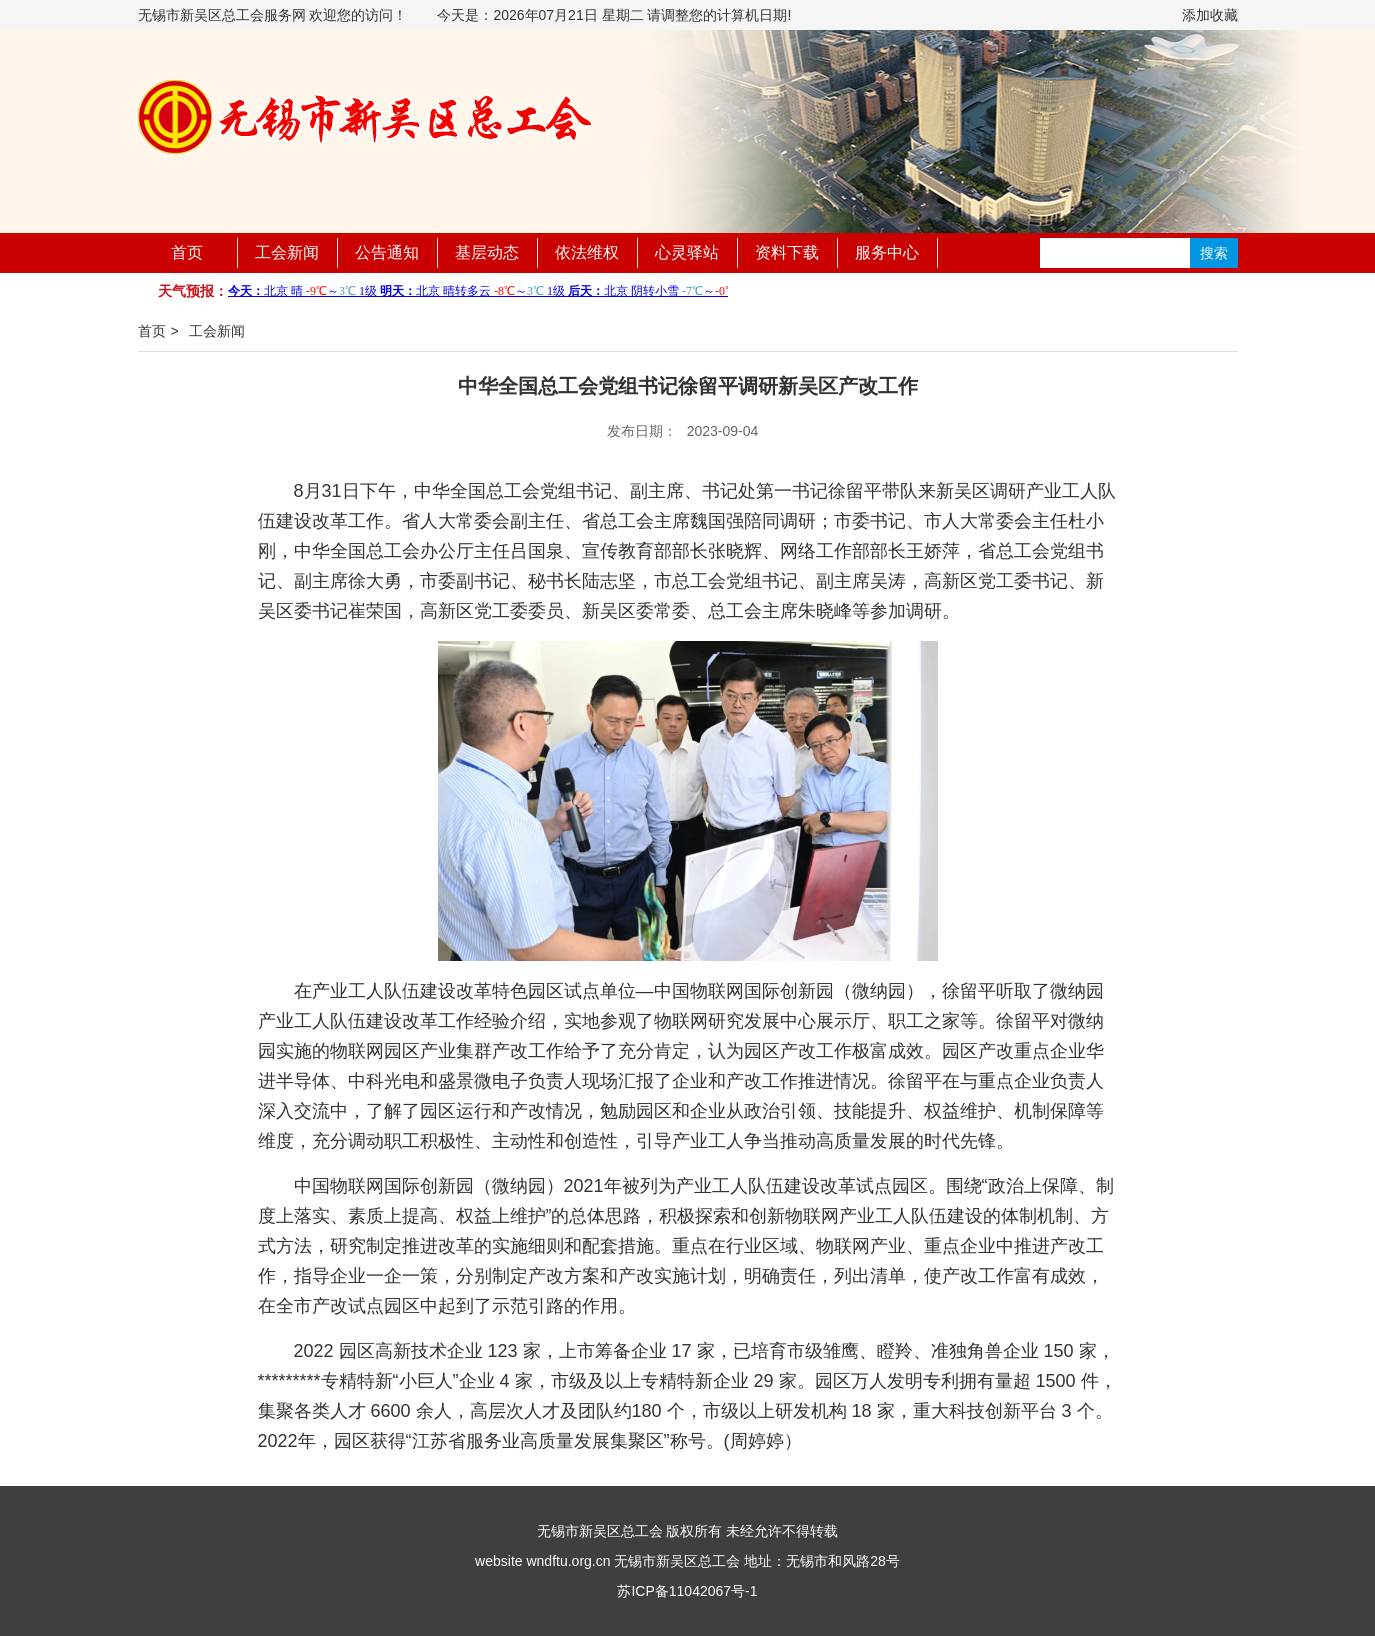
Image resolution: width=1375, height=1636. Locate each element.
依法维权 (587, 252)
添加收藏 (1210, 15)
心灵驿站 (687, 252)
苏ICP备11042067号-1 (687, 1591)
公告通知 (387, 252)
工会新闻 (287, 252)
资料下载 (787, 252)
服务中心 (887, 252)
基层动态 (487, 252)
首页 (187, 252)
